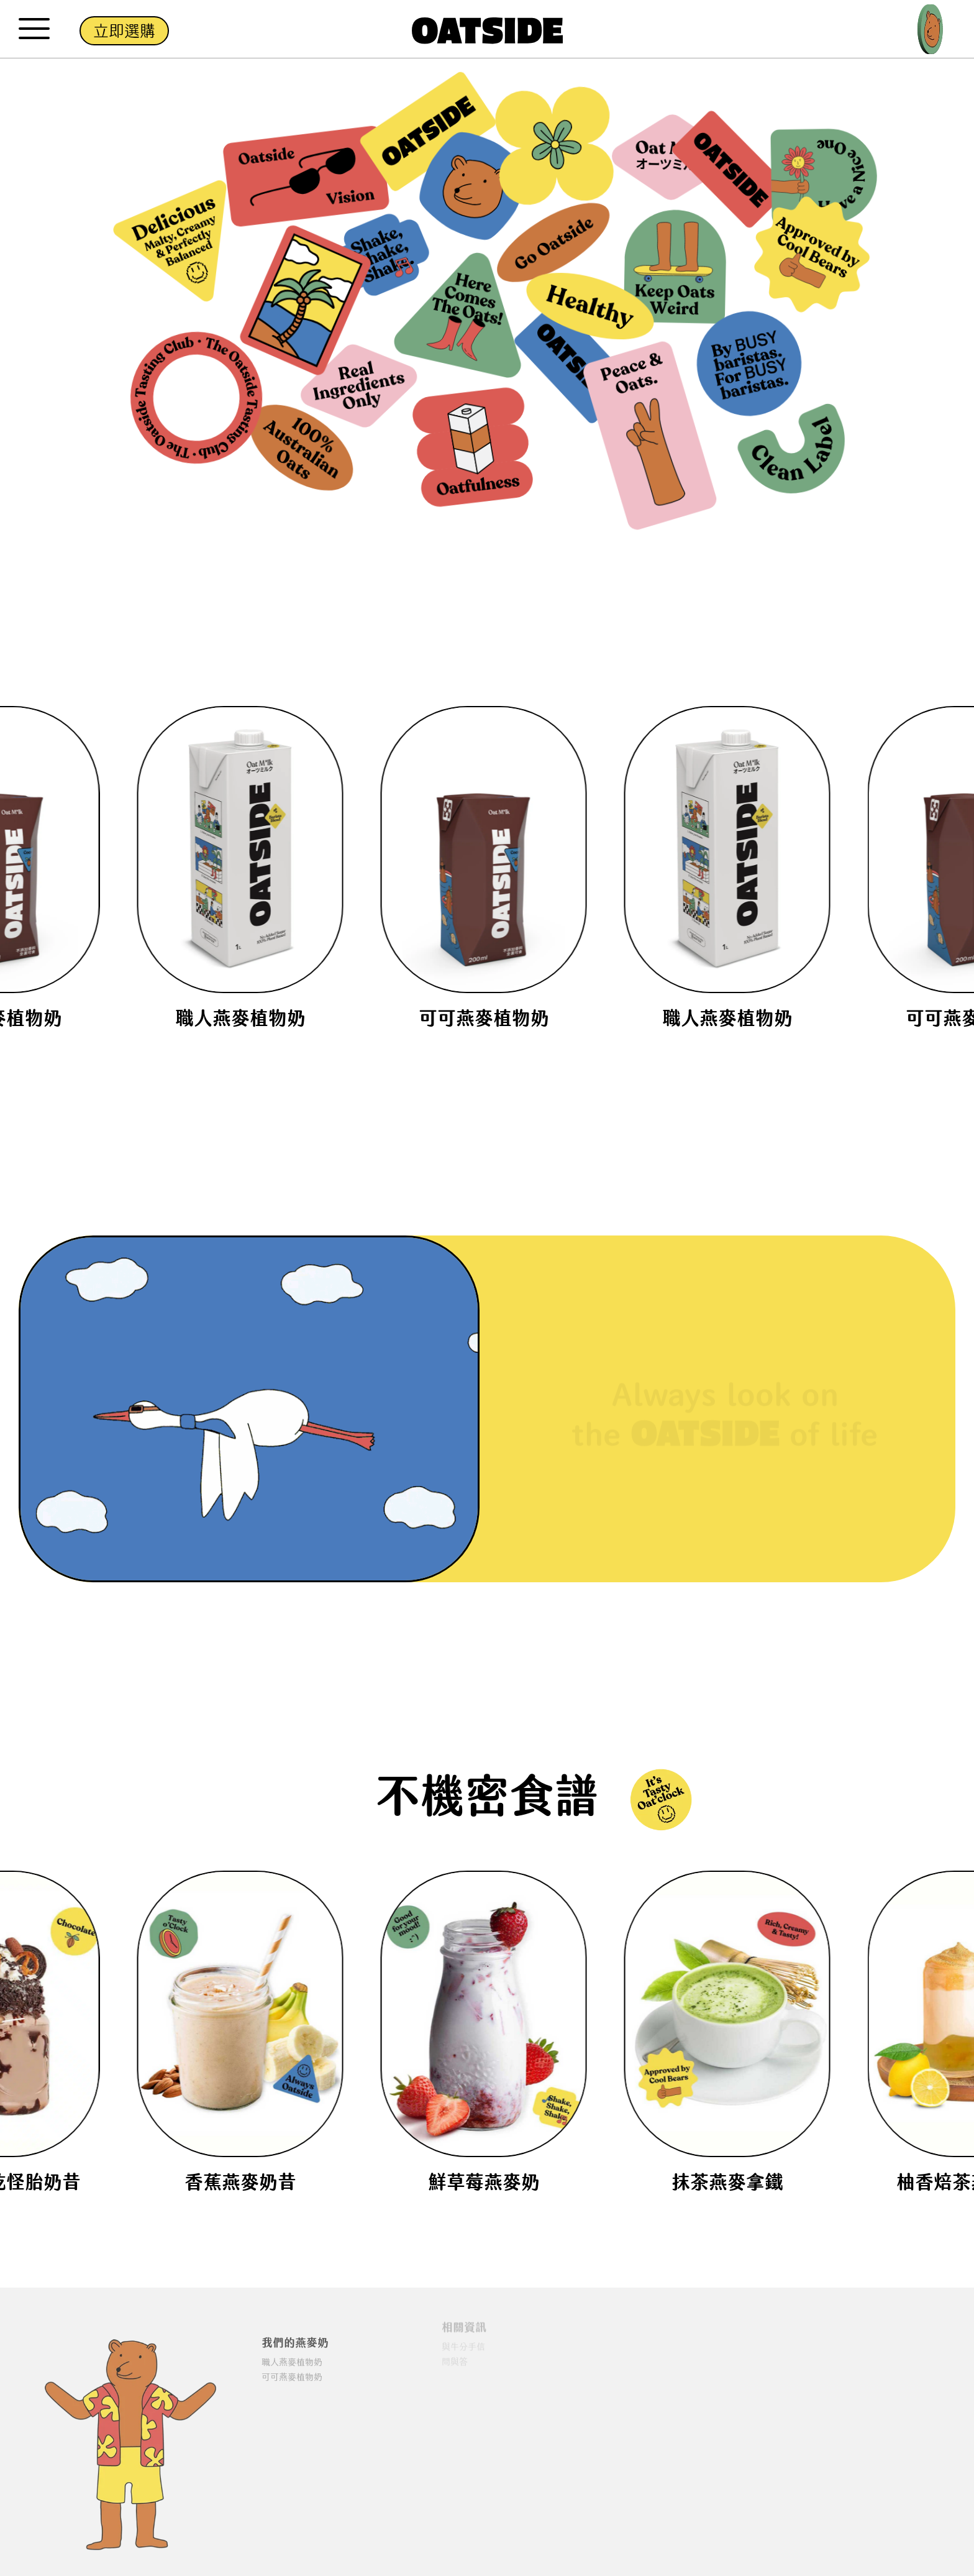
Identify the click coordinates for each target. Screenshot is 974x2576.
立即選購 (124, 31)
